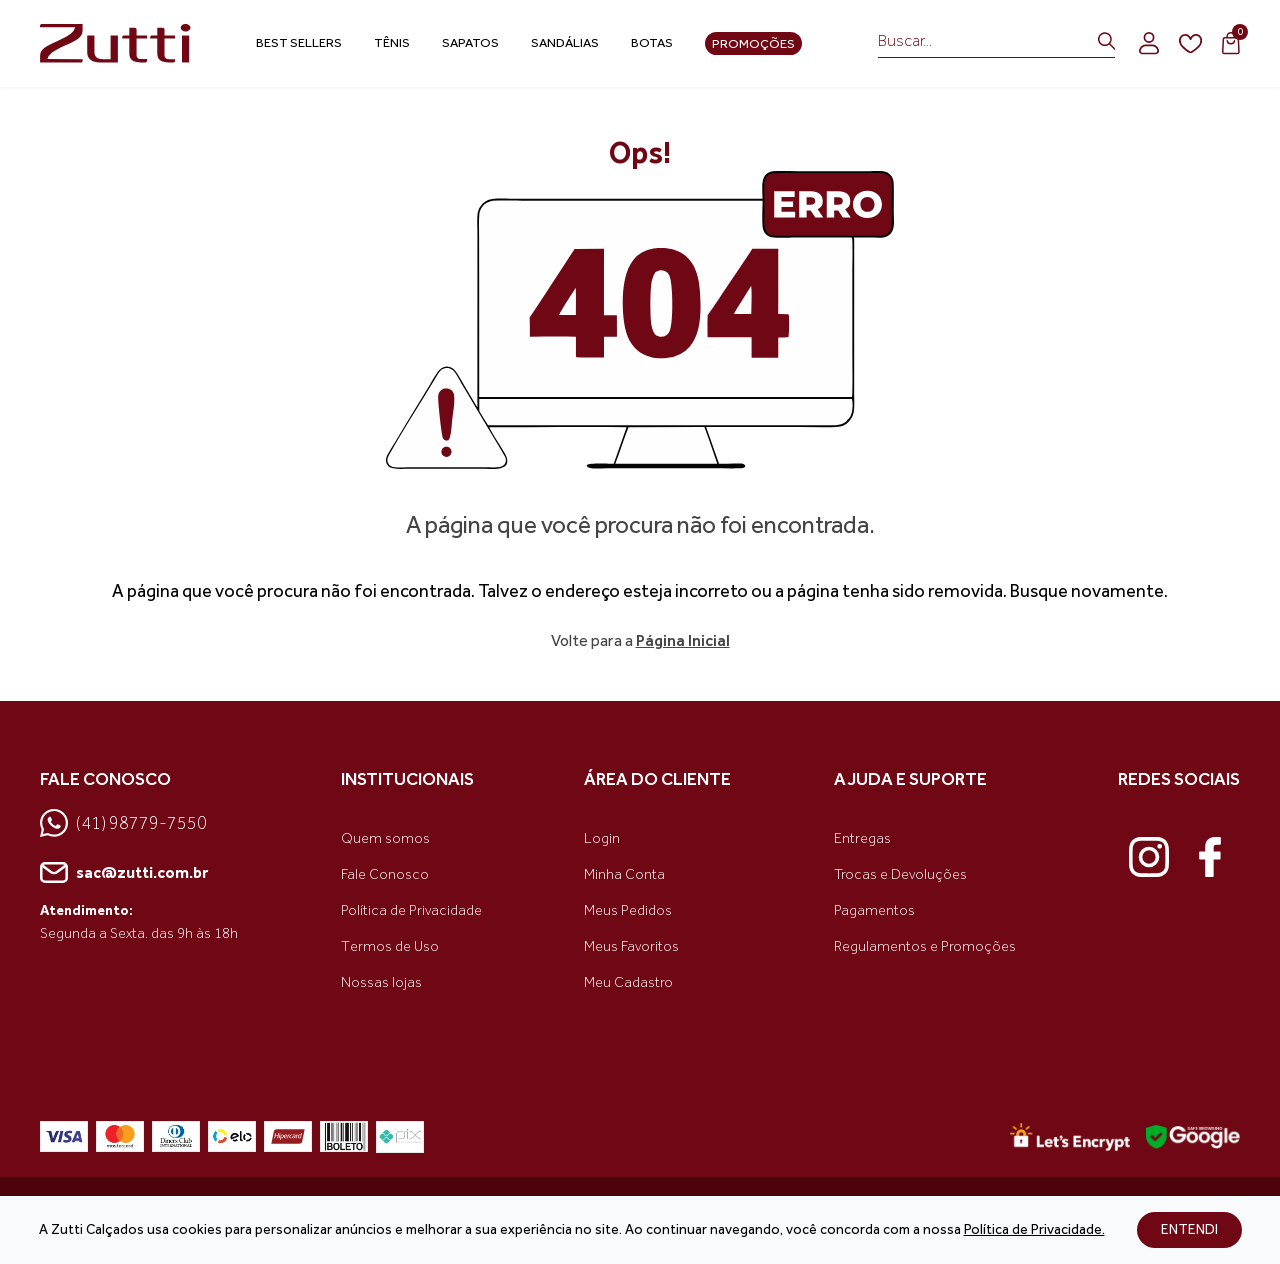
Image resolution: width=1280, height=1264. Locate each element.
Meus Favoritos (631, 946)
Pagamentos (874, 910)
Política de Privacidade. (1034, 1229)
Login (602, 838)
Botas (652, 42)
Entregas (862, 838)
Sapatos (470, 42)
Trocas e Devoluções (900, 874)
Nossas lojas (381, 982)
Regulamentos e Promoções (925, 946)
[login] (1149, 43)
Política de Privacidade (411, 910)
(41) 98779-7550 (123, 823)
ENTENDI (1189, 1229)
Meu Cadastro (628, 982)
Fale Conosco (385, 874)
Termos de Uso (390, 946)
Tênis (392, 42)
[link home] (120, 44)
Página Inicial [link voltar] (683, 640)
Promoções (753, 43)
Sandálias (565, 42)
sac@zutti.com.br (124, 873)
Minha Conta (624, 874)
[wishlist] (1190, 44)
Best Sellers (299, 42)
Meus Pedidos (628, 910)
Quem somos (385, 838)
